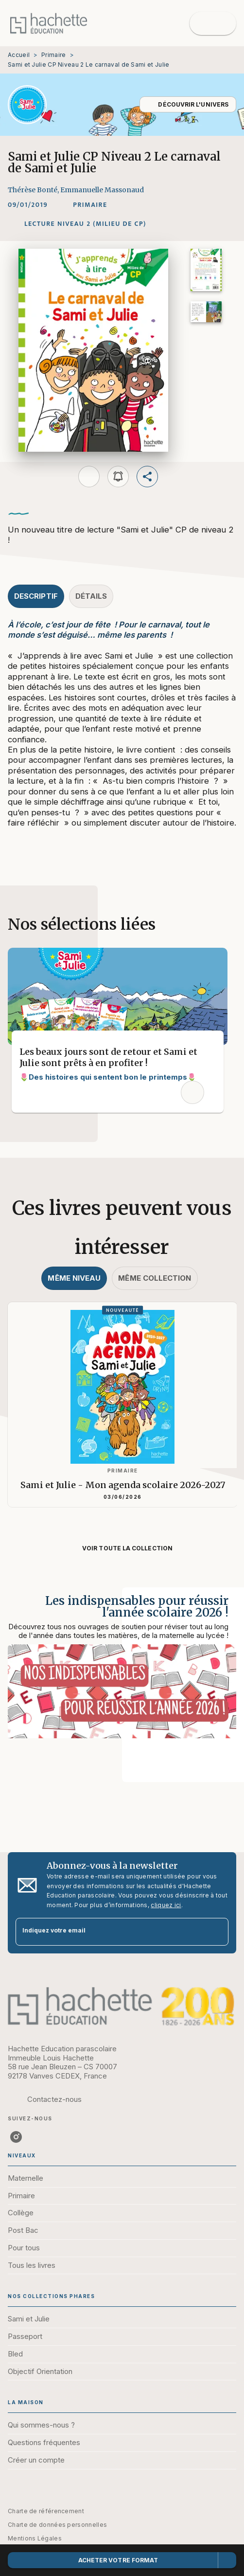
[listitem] (16, 2137)
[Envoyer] (216, 1932)
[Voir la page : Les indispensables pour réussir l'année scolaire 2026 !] (122, 1673)
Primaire (53, 54)
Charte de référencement (46, 2511)
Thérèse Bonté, (34, 189)
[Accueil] (48, 23)
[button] (187, 104)
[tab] (36, 596)
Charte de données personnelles (57, 2524)
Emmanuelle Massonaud (102, 189)
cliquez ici (166, 1905)
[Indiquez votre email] (110, 1932)
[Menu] (213, 23)
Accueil (19, 54)
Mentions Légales (35, 2538)
